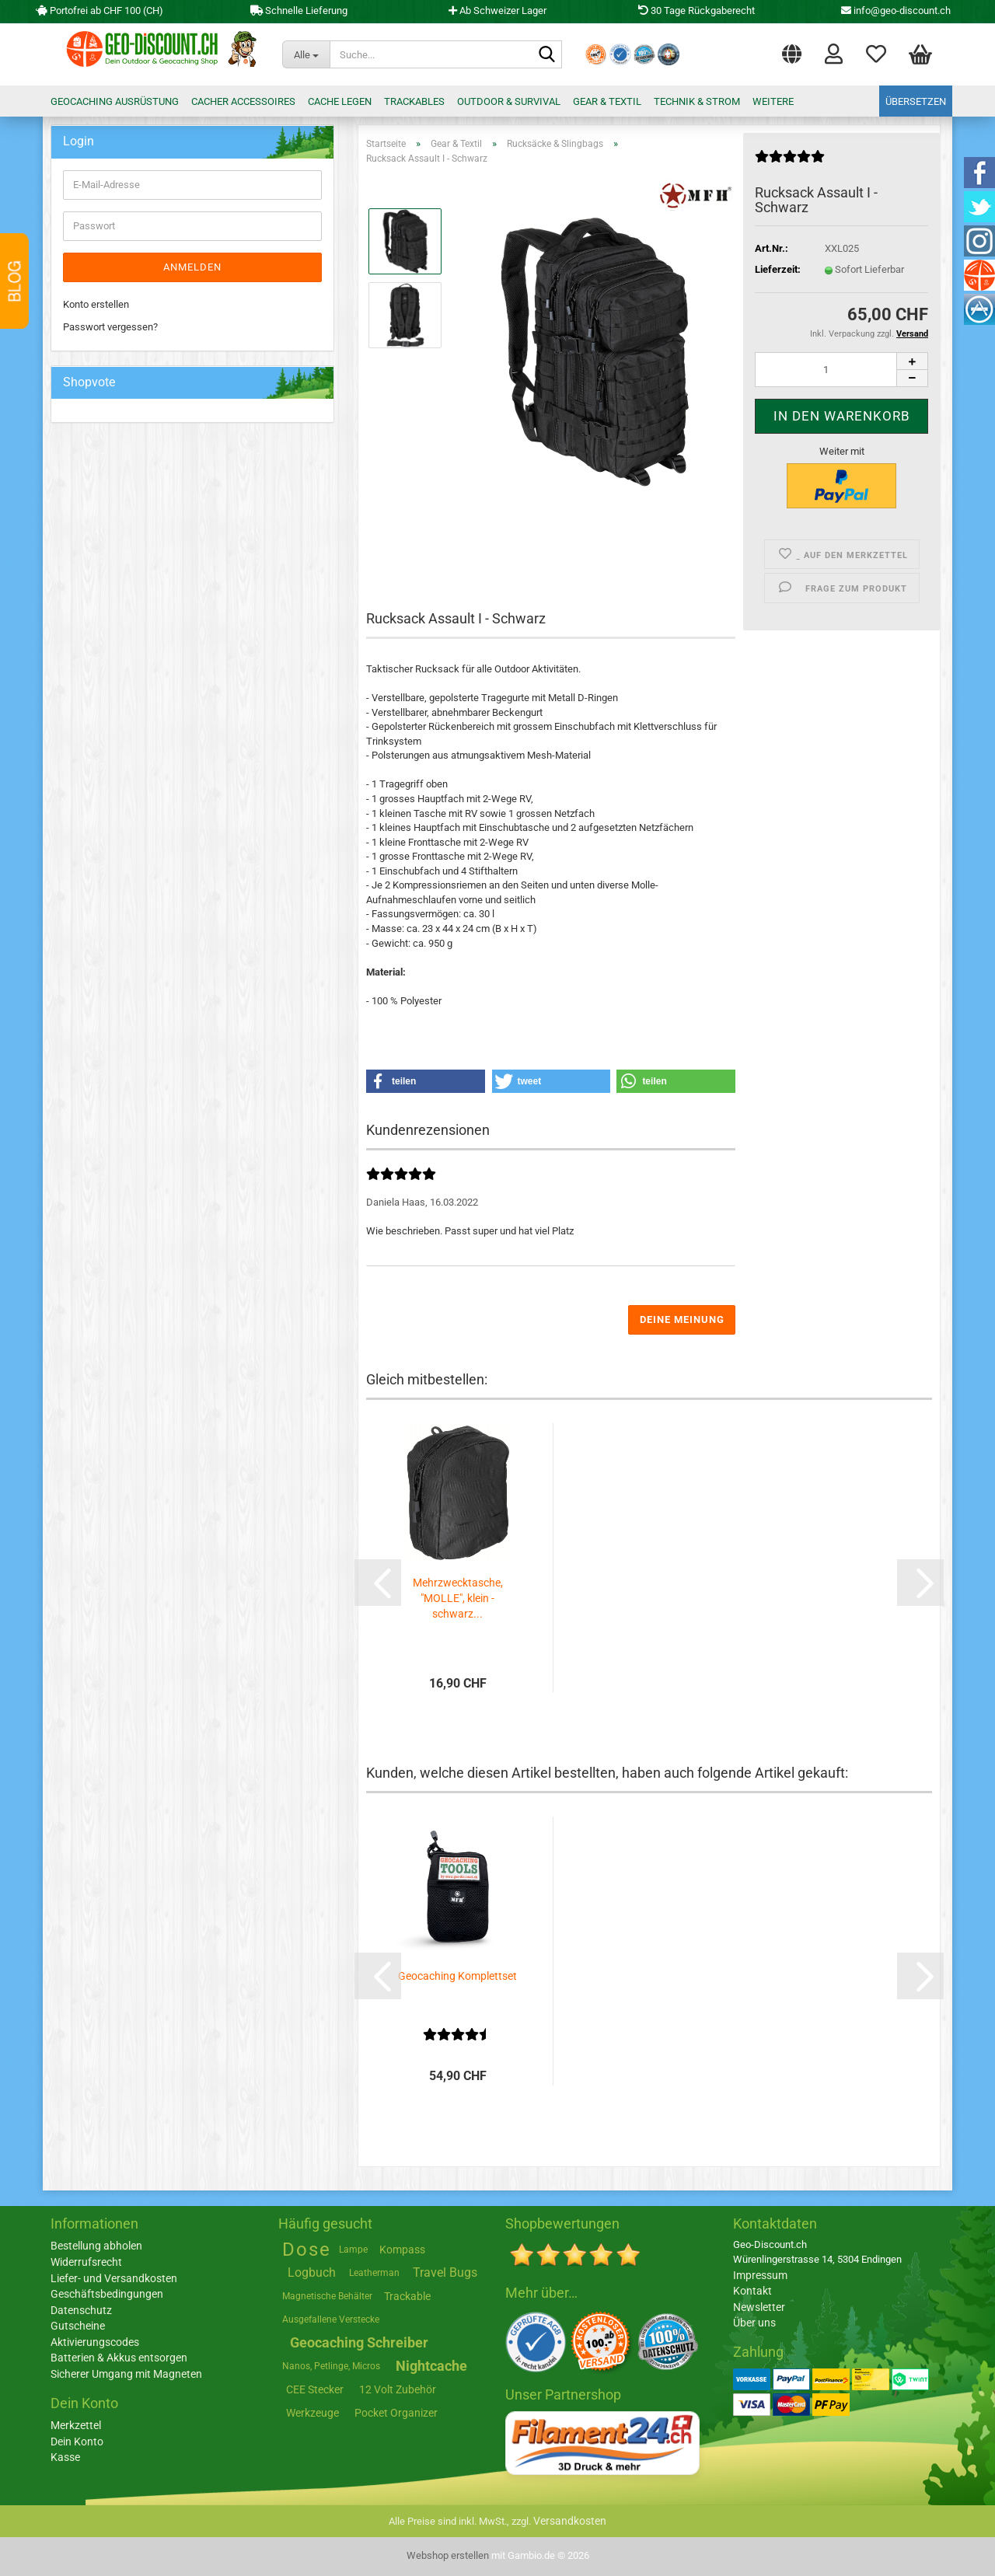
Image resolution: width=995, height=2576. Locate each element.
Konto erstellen (96, 304)
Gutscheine (78, 2325)
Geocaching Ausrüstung (115, 101)
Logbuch (312, 2272)
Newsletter (759, 2307)
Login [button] (834, 53)
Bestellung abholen (96, 2245)
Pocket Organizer (396, 2413)
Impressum (760, 2275)
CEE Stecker (315, 2389)
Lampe (353, 2249)
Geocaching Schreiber (359, 2342)
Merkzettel (876, 53)
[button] (791, 50)
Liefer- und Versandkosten (114, 2278)
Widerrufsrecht (86, 2262)
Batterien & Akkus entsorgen (119, 2357)
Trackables (414, 101)
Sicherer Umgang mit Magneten (126, 2374)
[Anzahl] (841, 369)
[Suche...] (306, 54)
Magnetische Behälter (327, 2296)
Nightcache (431, 2366)
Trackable (407, 2296)
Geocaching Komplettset (457, 1976)
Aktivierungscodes (95, 2342)
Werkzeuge (312, 2413)
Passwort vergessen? (110, 327)
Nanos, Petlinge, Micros (331, 2366)
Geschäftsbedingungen (107, 2294)
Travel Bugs (445, 2272)
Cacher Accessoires (243, 101)
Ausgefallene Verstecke (330, 2319)
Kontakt (752, 2291)
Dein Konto (77, 2441)
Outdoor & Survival (508, 101)
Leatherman (374, 2272)
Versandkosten (569, 2521)
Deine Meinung (682, 1319)
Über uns (754, 2322)
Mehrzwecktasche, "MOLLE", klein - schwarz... (458, 1598)
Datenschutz (81, 2310)
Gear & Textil (607, 101)
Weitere (773, 101)
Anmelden (192, 267)
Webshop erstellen (448, 2555)
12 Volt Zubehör (397, 2389)
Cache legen (340, 101)
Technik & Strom (697, 101)
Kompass (402, 2249)
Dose (306, 2249)
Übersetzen (915, 101)
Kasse (65, 2457)
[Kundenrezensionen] (790, 163)
